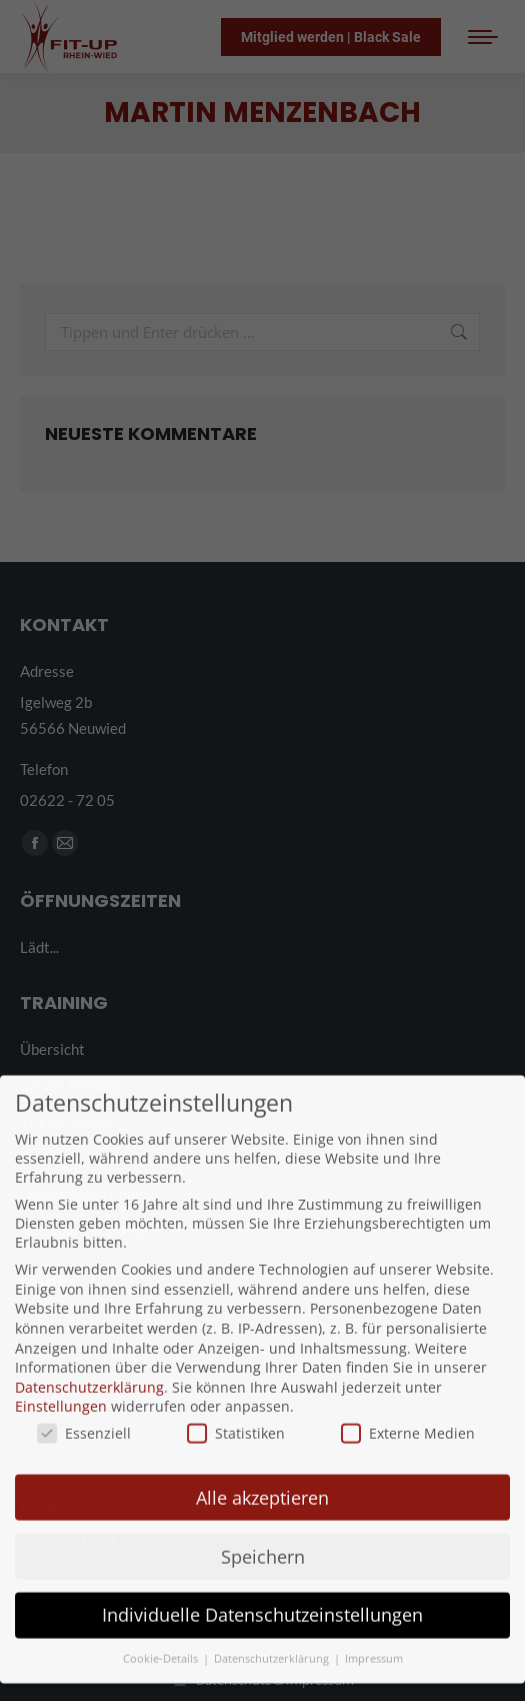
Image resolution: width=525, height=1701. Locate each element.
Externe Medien (408, 1387)
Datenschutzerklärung (89, 1341)
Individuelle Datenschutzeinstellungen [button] (262, 1569)
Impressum (374, 1613)
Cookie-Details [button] (162, 1613)
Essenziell (84, 1387)
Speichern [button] (263, 1510)
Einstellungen (61, 1360)
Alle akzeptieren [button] (262, 1451)
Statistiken (236, 1387)
